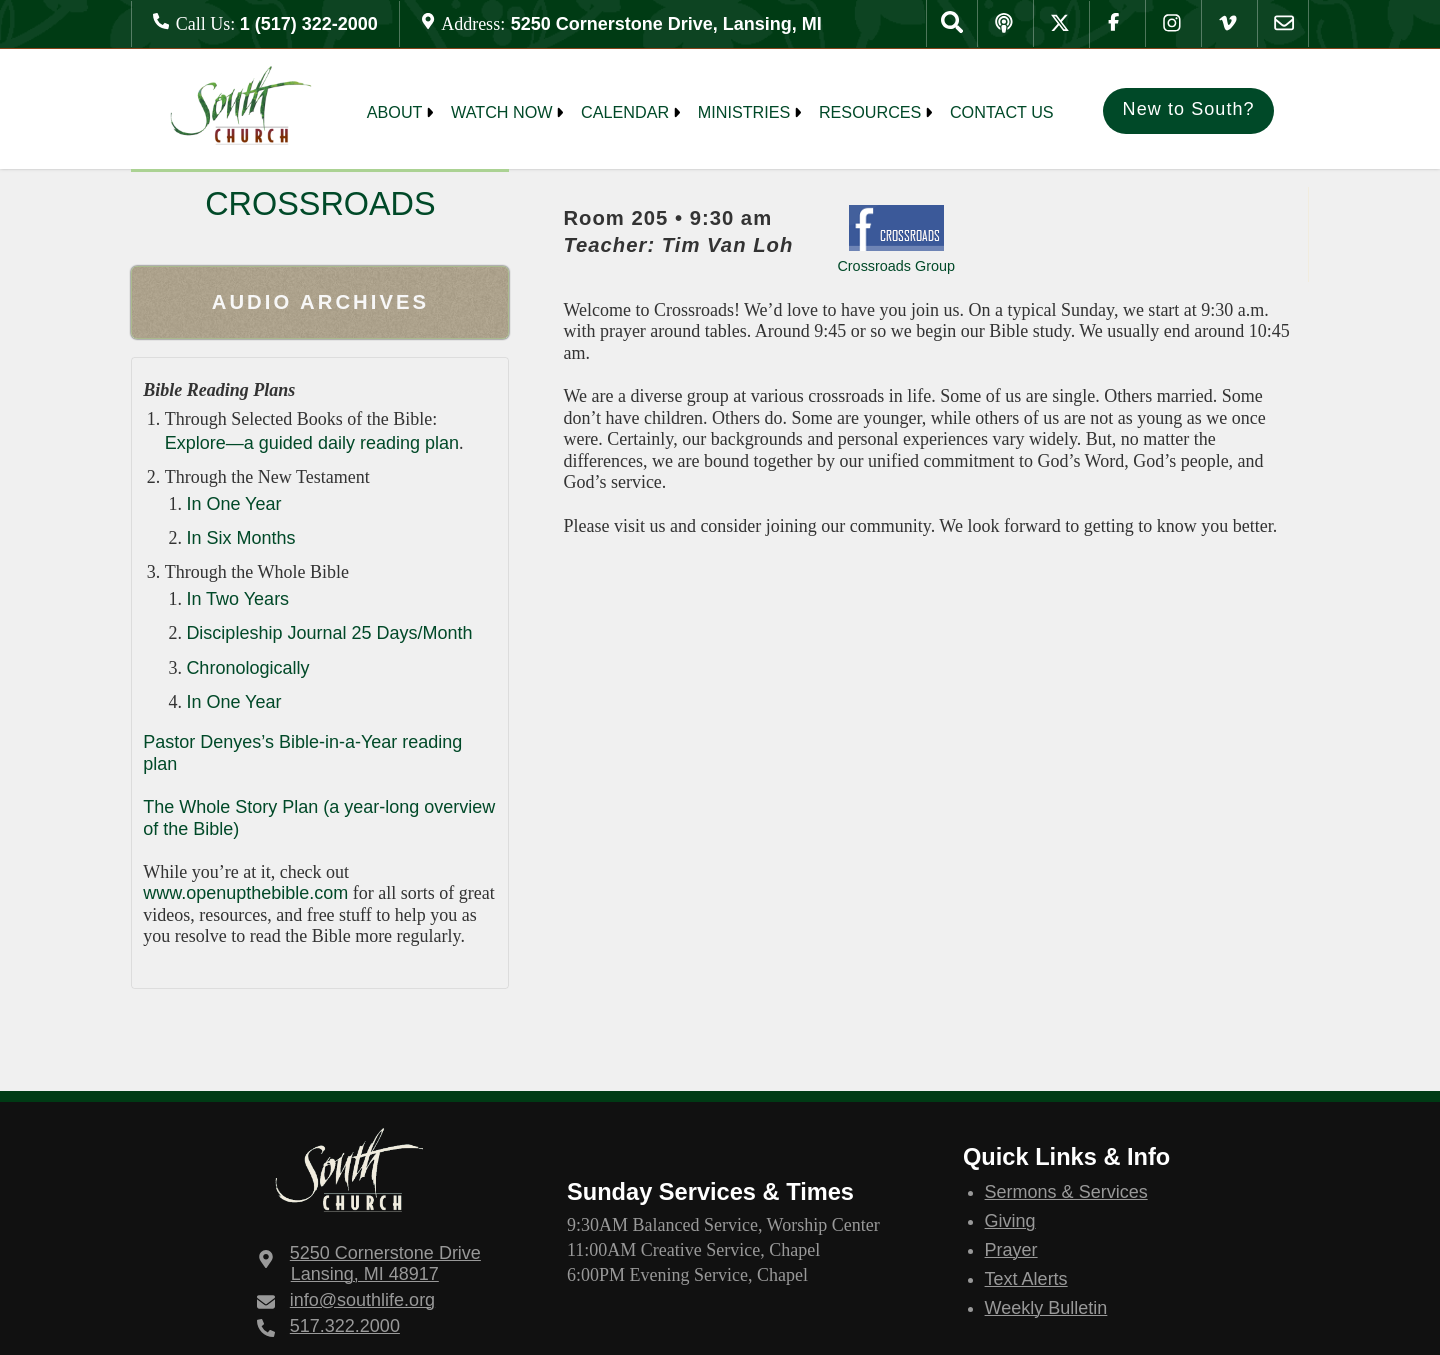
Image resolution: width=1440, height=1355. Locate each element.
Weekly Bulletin (1046, 1308)
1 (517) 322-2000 (309, 24)
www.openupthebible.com (245, 893)
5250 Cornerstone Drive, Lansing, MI (666, 24)
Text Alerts (1026, 1279)
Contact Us (1002, 112)
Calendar (625, 112)
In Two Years (237, 599)
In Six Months (240, 538)
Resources (870, 112)
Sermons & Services (1066, 1192)
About (395, 112)
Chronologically (247, 668)
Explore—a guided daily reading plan (312, 443)
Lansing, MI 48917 (385, 1263)
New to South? (1189, 109)
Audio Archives (320, 302)
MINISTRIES (744, 112)
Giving (1010, 1221)
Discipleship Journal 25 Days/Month (329, 633)
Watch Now (502, 112)
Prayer (1011, 1250)
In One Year (233, 504)
